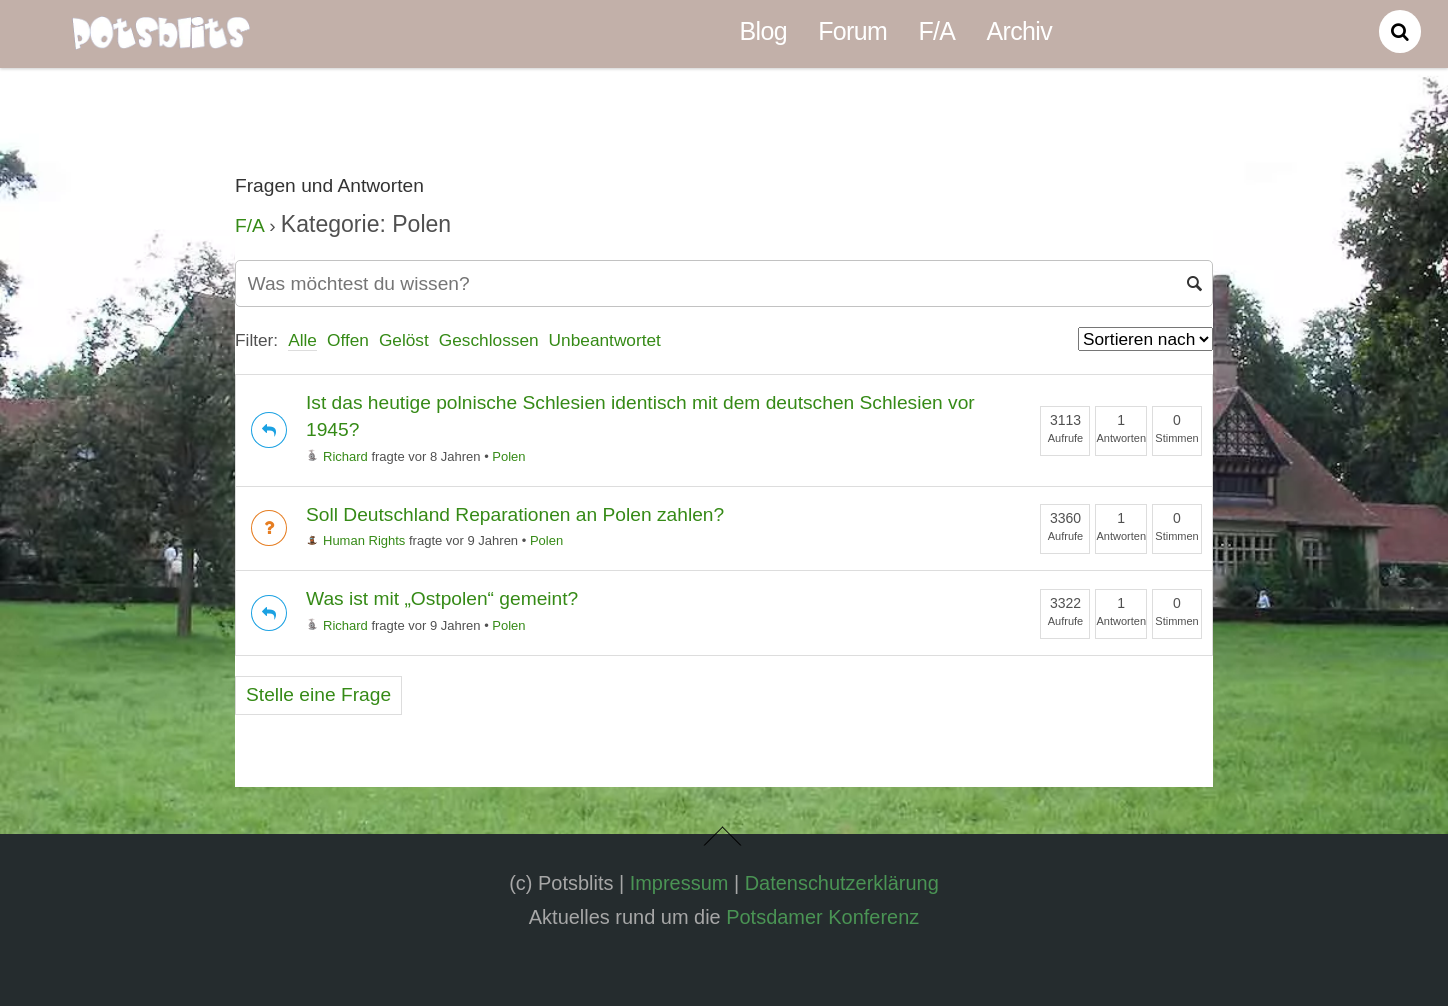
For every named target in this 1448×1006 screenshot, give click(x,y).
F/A (936, 31)
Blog (763, 31)
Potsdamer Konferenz (822, 917)
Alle (302, 340)
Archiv (1020, 31)
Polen (508, 456)
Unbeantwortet (605, 340)
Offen (348, 340)
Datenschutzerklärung (842, 883)
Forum (852, 31)
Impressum (679, 883)
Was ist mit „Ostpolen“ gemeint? (442, 598)
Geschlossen (489, 340)
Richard (337, 456)
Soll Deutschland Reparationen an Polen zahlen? (515, 514)
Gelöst (404, 340)
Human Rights (355, 540)
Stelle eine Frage (318, 694)
